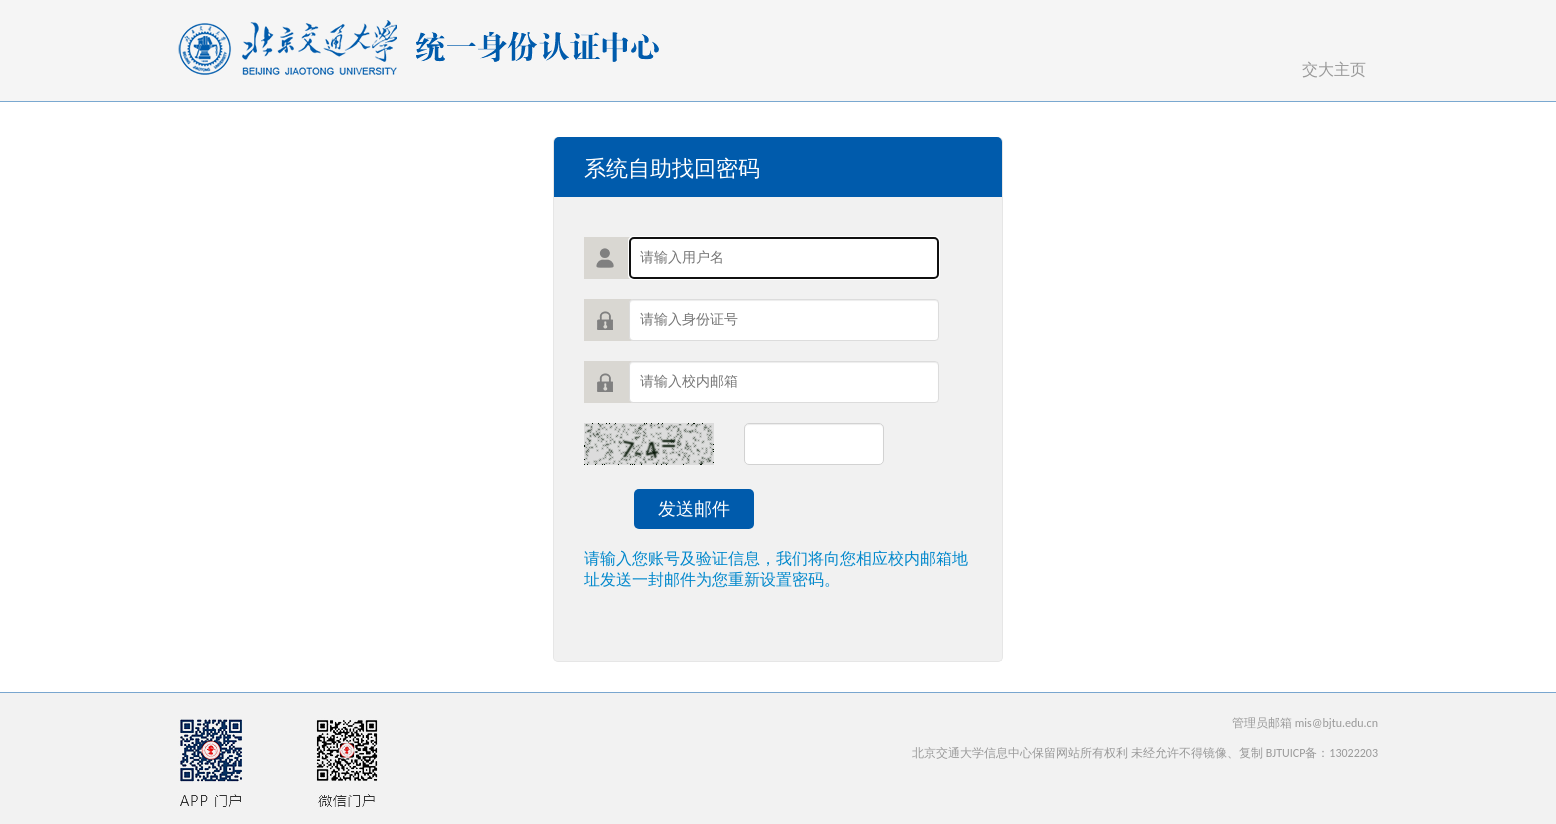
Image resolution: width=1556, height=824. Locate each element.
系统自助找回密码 (672, 168)
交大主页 (1334, 69)
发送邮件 (694, 509)
